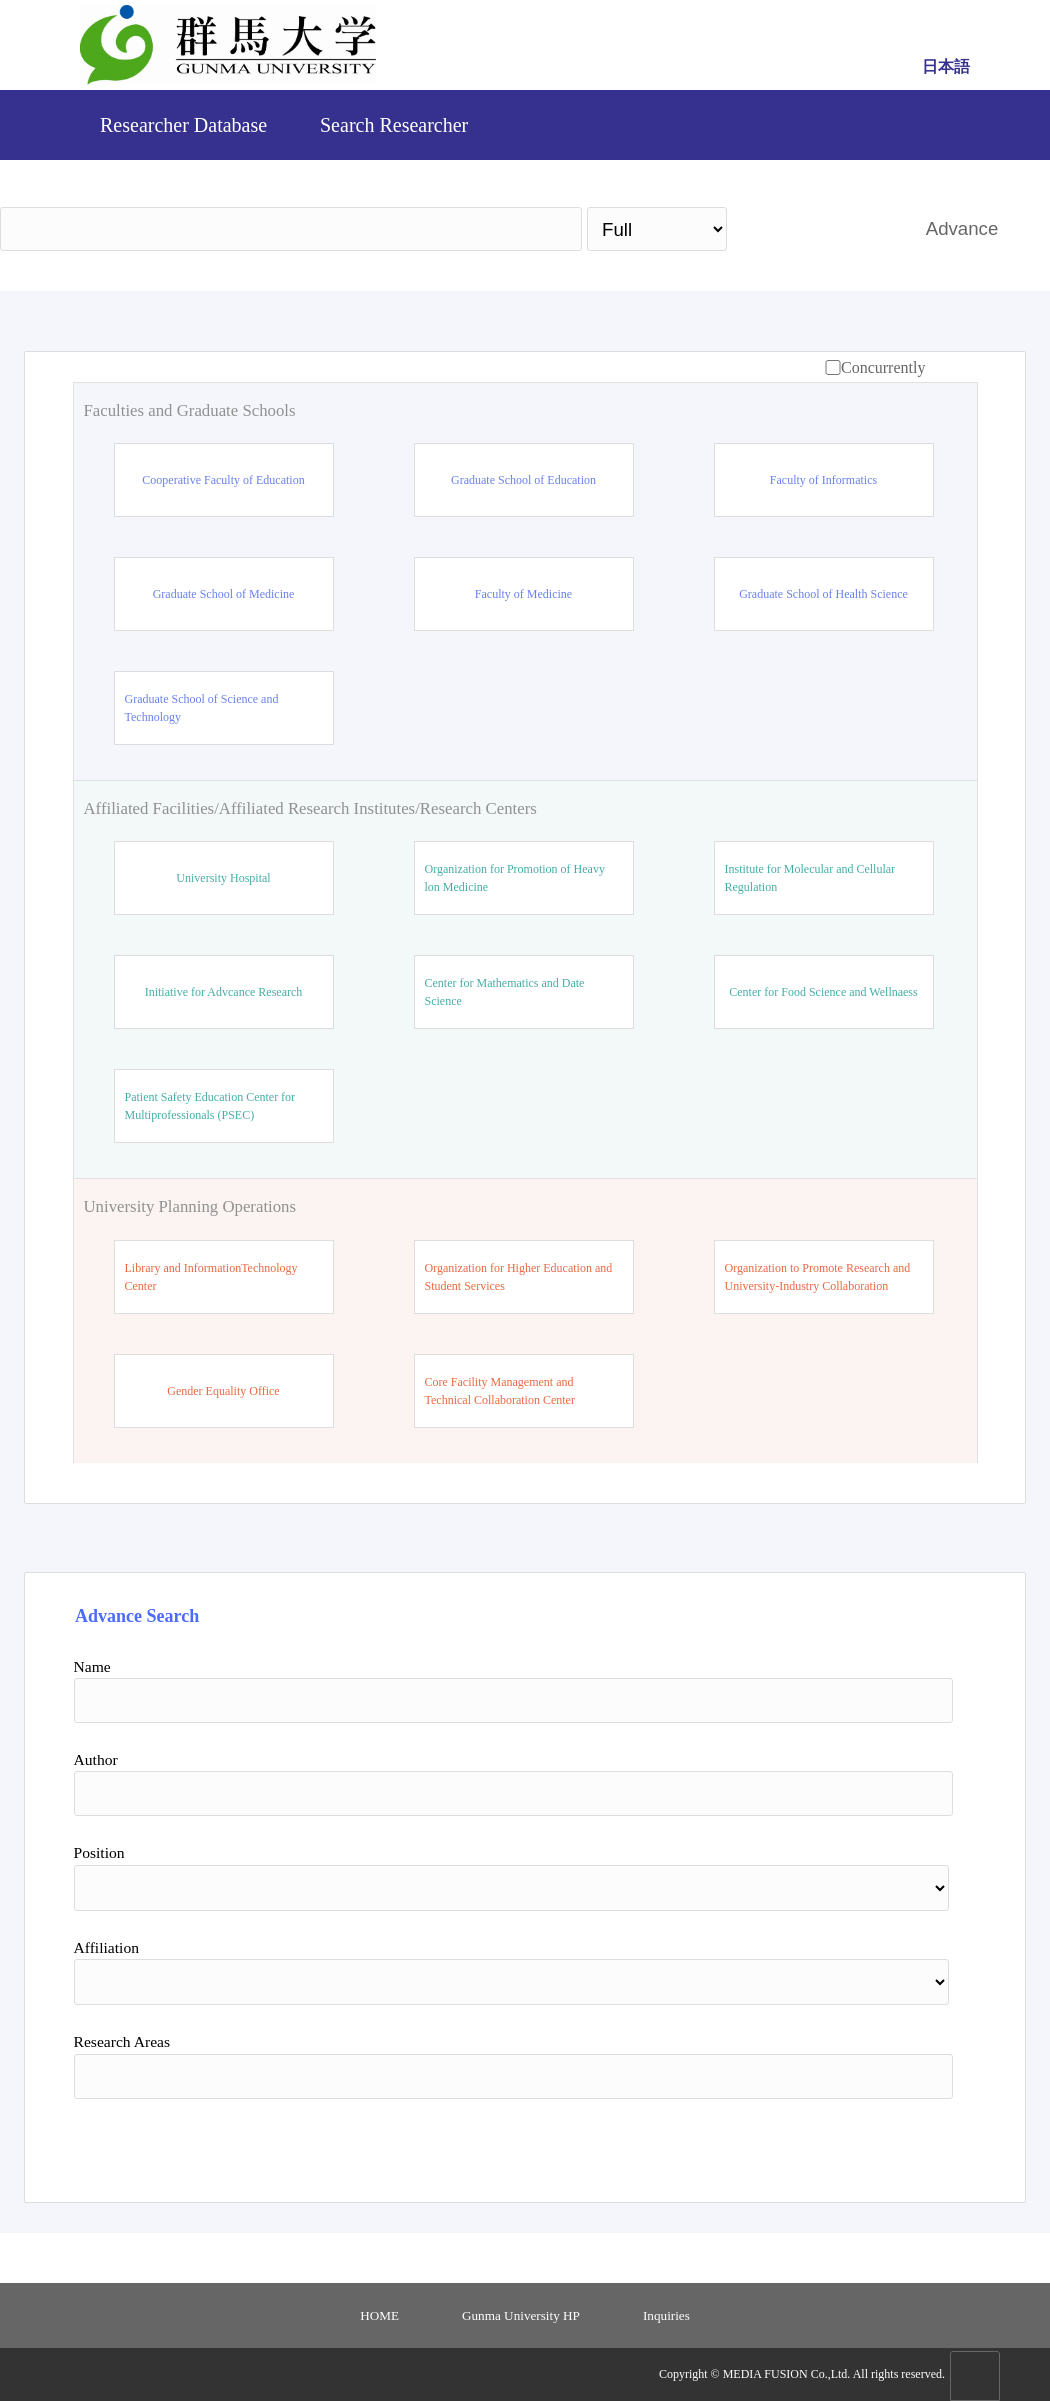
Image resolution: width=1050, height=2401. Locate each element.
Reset (856, 2143)
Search (816, 228)
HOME (379, 2315)
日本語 (946, 66)
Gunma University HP (521, 2315)
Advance (962, 228)
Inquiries (666, 2315)
